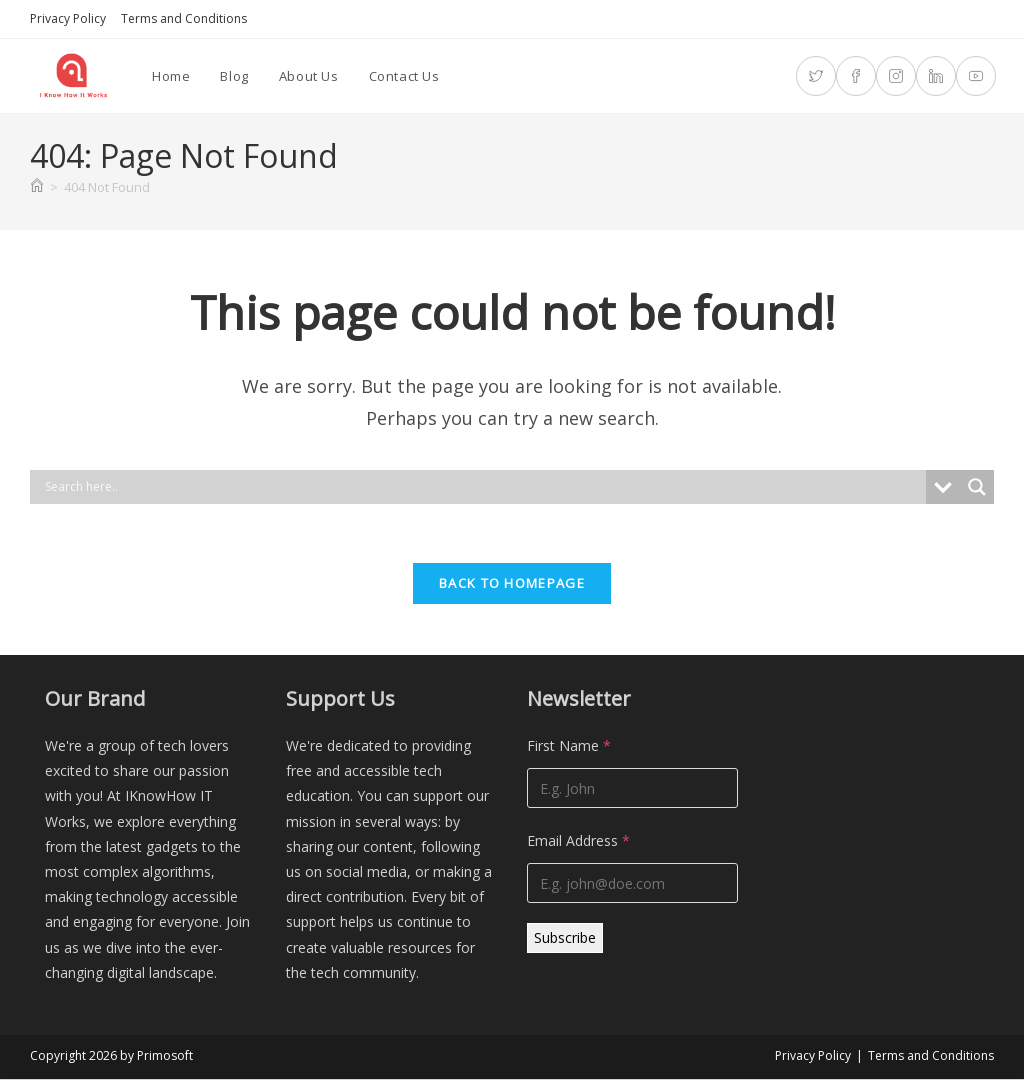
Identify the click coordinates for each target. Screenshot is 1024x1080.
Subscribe (565, 939)
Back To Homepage (512, 585)
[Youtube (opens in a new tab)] (976, 76)
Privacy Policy (68, 18)
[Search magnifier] (977, 487)
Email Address (578, 842)
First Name (569, 747)
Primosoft (165, 1056)
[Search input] (483, 487)
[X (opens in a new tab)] (816, 76)
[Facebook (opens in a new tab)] (856, 76)
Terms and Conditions (184, 18)
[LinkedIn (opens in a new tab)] (936, 76)
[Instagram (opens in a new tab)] (896, 76)
